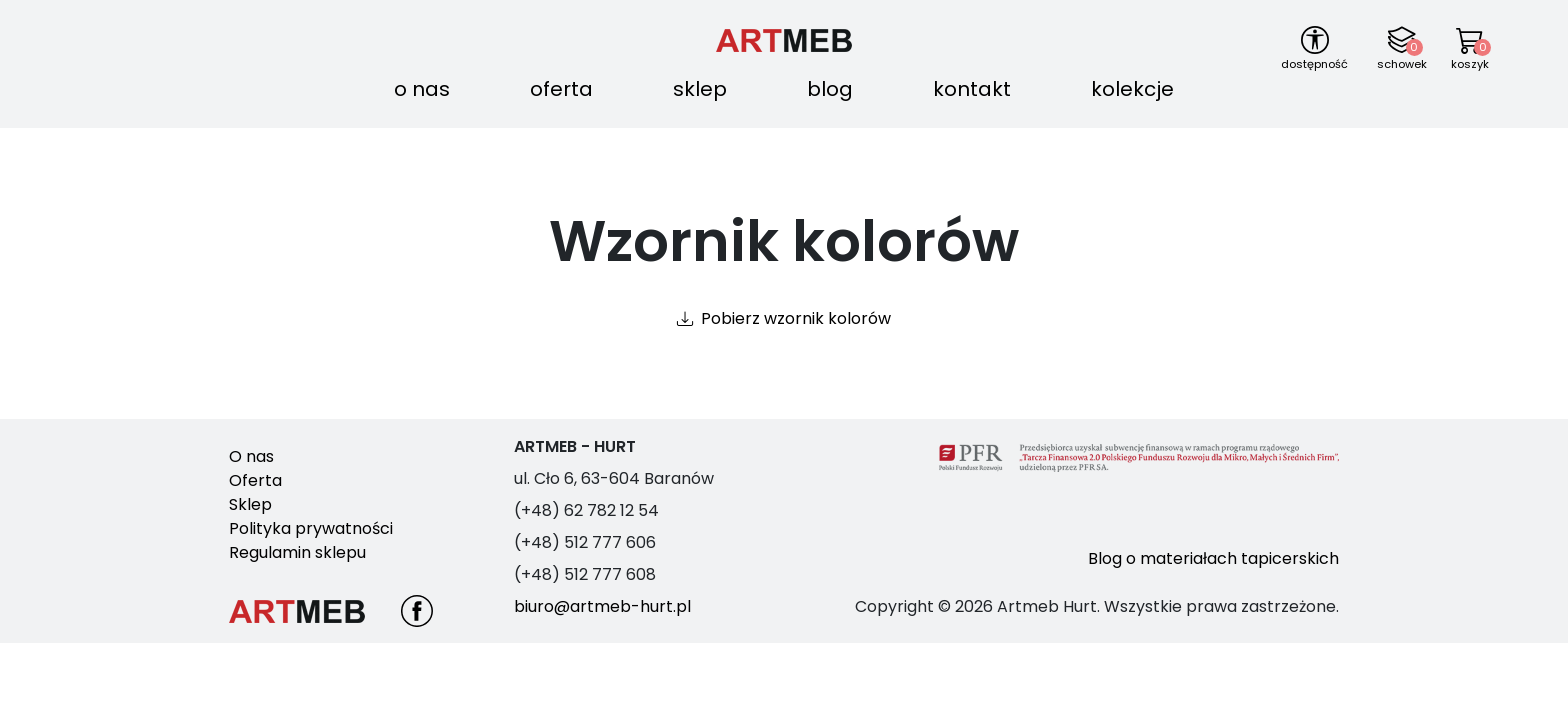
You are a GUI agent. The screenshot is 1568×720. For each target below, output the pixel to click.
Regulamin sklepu (297, 552)
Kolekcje (1132, 89)
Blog (830, 89)
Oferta (561, 89)
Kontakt (972, 89)
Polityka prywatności (311, 528)
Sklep (700, 89)
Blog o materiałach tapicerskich (1213, 558)
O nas (422, 89)
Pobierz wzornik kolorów (796, 318)
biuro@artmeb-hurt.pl (602, 606)
